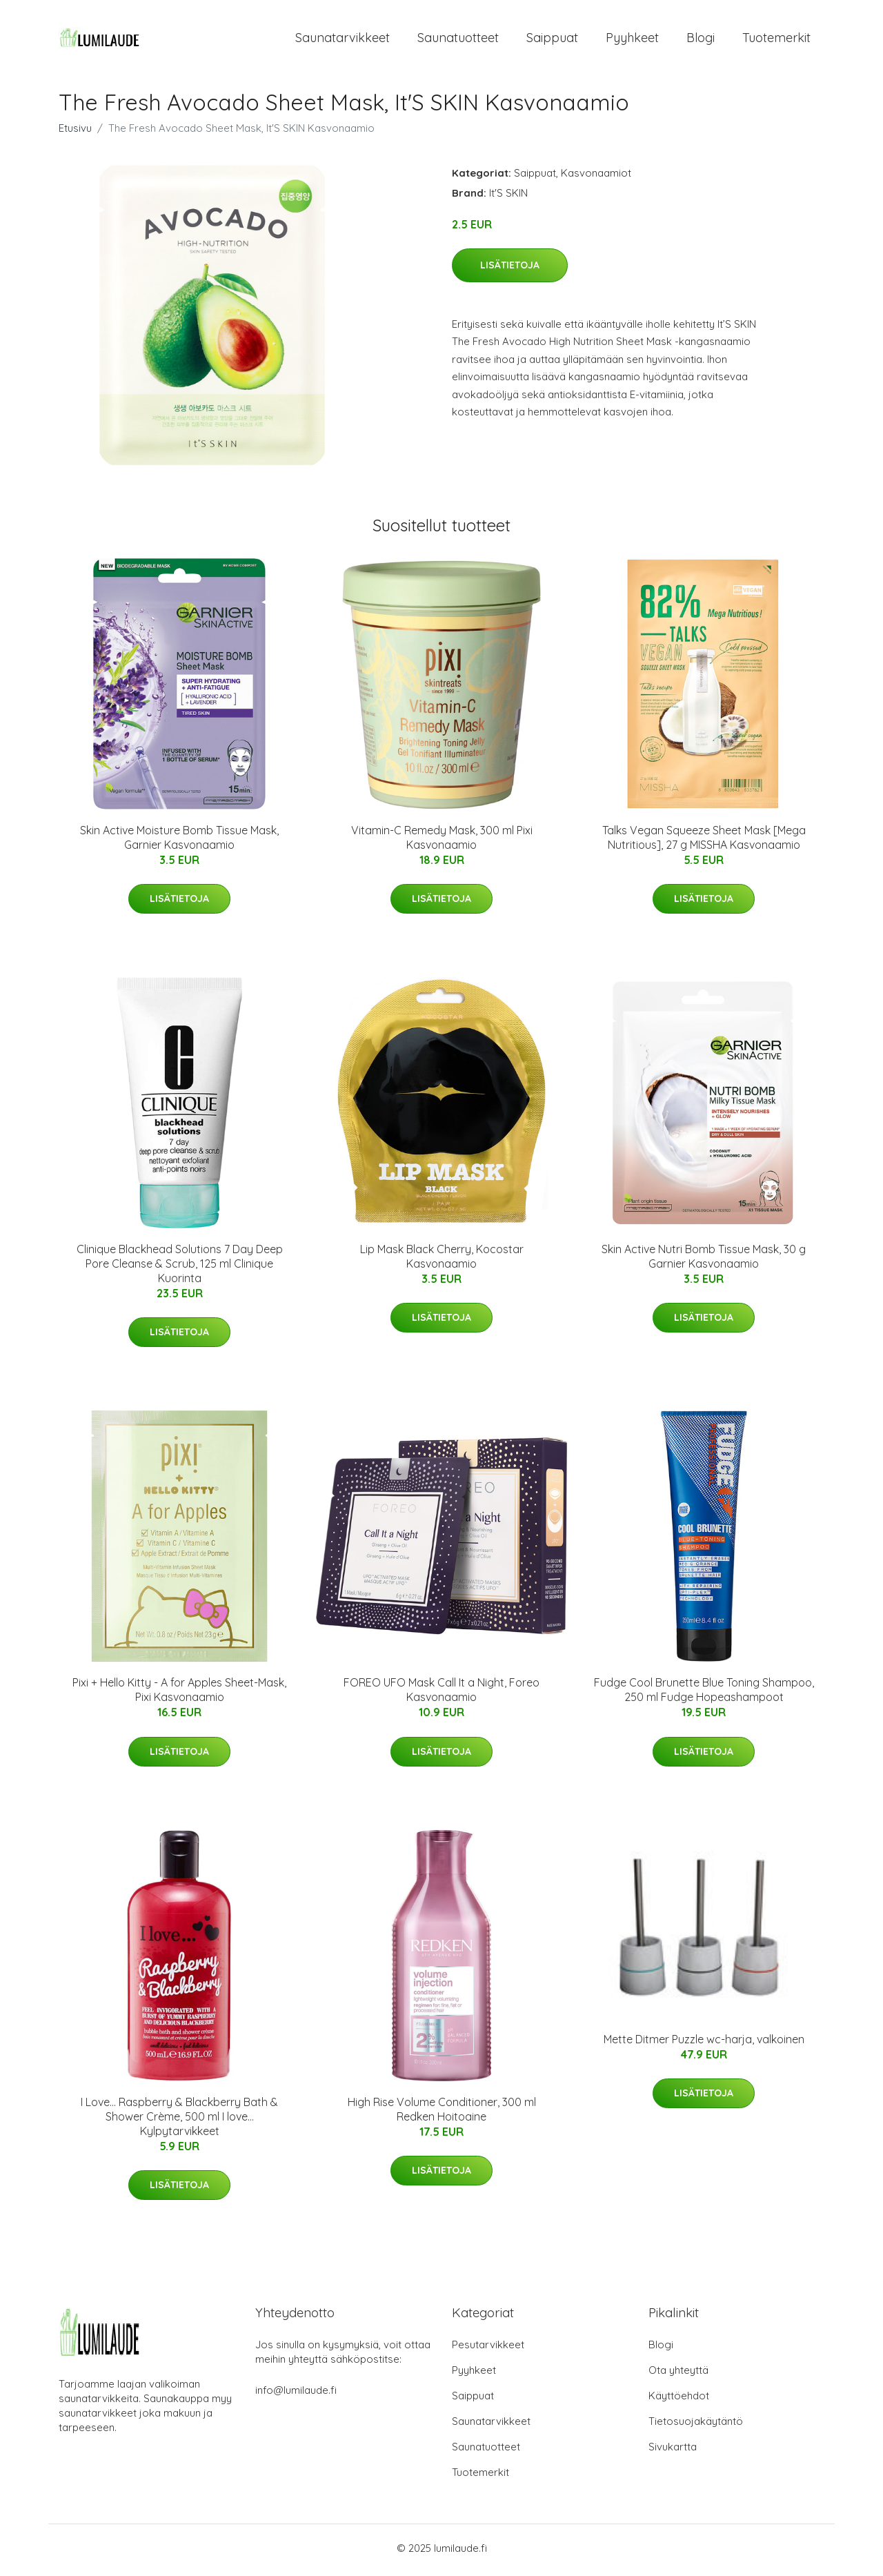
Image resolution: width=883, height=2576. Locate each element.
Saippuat (552, 40)
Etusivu (75, 132)
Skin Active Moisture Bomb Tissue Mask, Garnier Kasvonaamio (179, 841)
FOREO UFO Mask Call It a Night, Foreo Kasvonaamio (441, 1694)
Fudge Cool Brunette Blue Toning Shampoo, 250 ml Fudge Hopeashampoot (704, 1694)
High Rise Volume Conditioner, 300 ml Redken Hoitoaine (442, 2113)
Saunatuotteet (458, 40)
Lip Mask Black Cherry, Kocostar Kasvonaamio (442, 1261)
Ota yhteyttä (678, 2374)
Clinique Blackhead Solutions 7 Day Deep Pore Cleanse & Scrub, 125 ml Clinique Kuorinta (180, 1268)
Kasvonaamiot (596, 177)
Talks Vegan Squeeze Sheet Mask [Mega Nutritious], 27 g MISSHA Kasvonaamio (704, 841)
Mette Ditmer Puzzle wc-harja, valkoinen (704, 2043)
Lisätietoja (509, 270)
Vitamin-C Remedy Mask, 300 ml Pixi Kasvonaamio (442, 841)
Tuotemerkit (776, 40)
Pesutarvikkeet (488, 2348)
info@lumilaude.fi (296, 2394)
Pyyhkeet (632, 40)
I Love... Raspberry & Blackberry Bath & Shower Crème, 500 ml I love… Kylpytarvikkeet (179, 2120)
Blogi (700, 40)
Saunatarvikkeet (342, 40)
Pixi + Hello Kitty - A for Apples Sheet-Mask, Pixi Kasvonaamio (179, 1694)
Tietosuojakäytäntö (695, 2425)
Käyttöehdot (678, 2399)
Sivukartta (672, 2450)
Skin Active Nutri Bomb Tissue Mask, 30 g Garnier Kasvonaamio (704, 1261)
